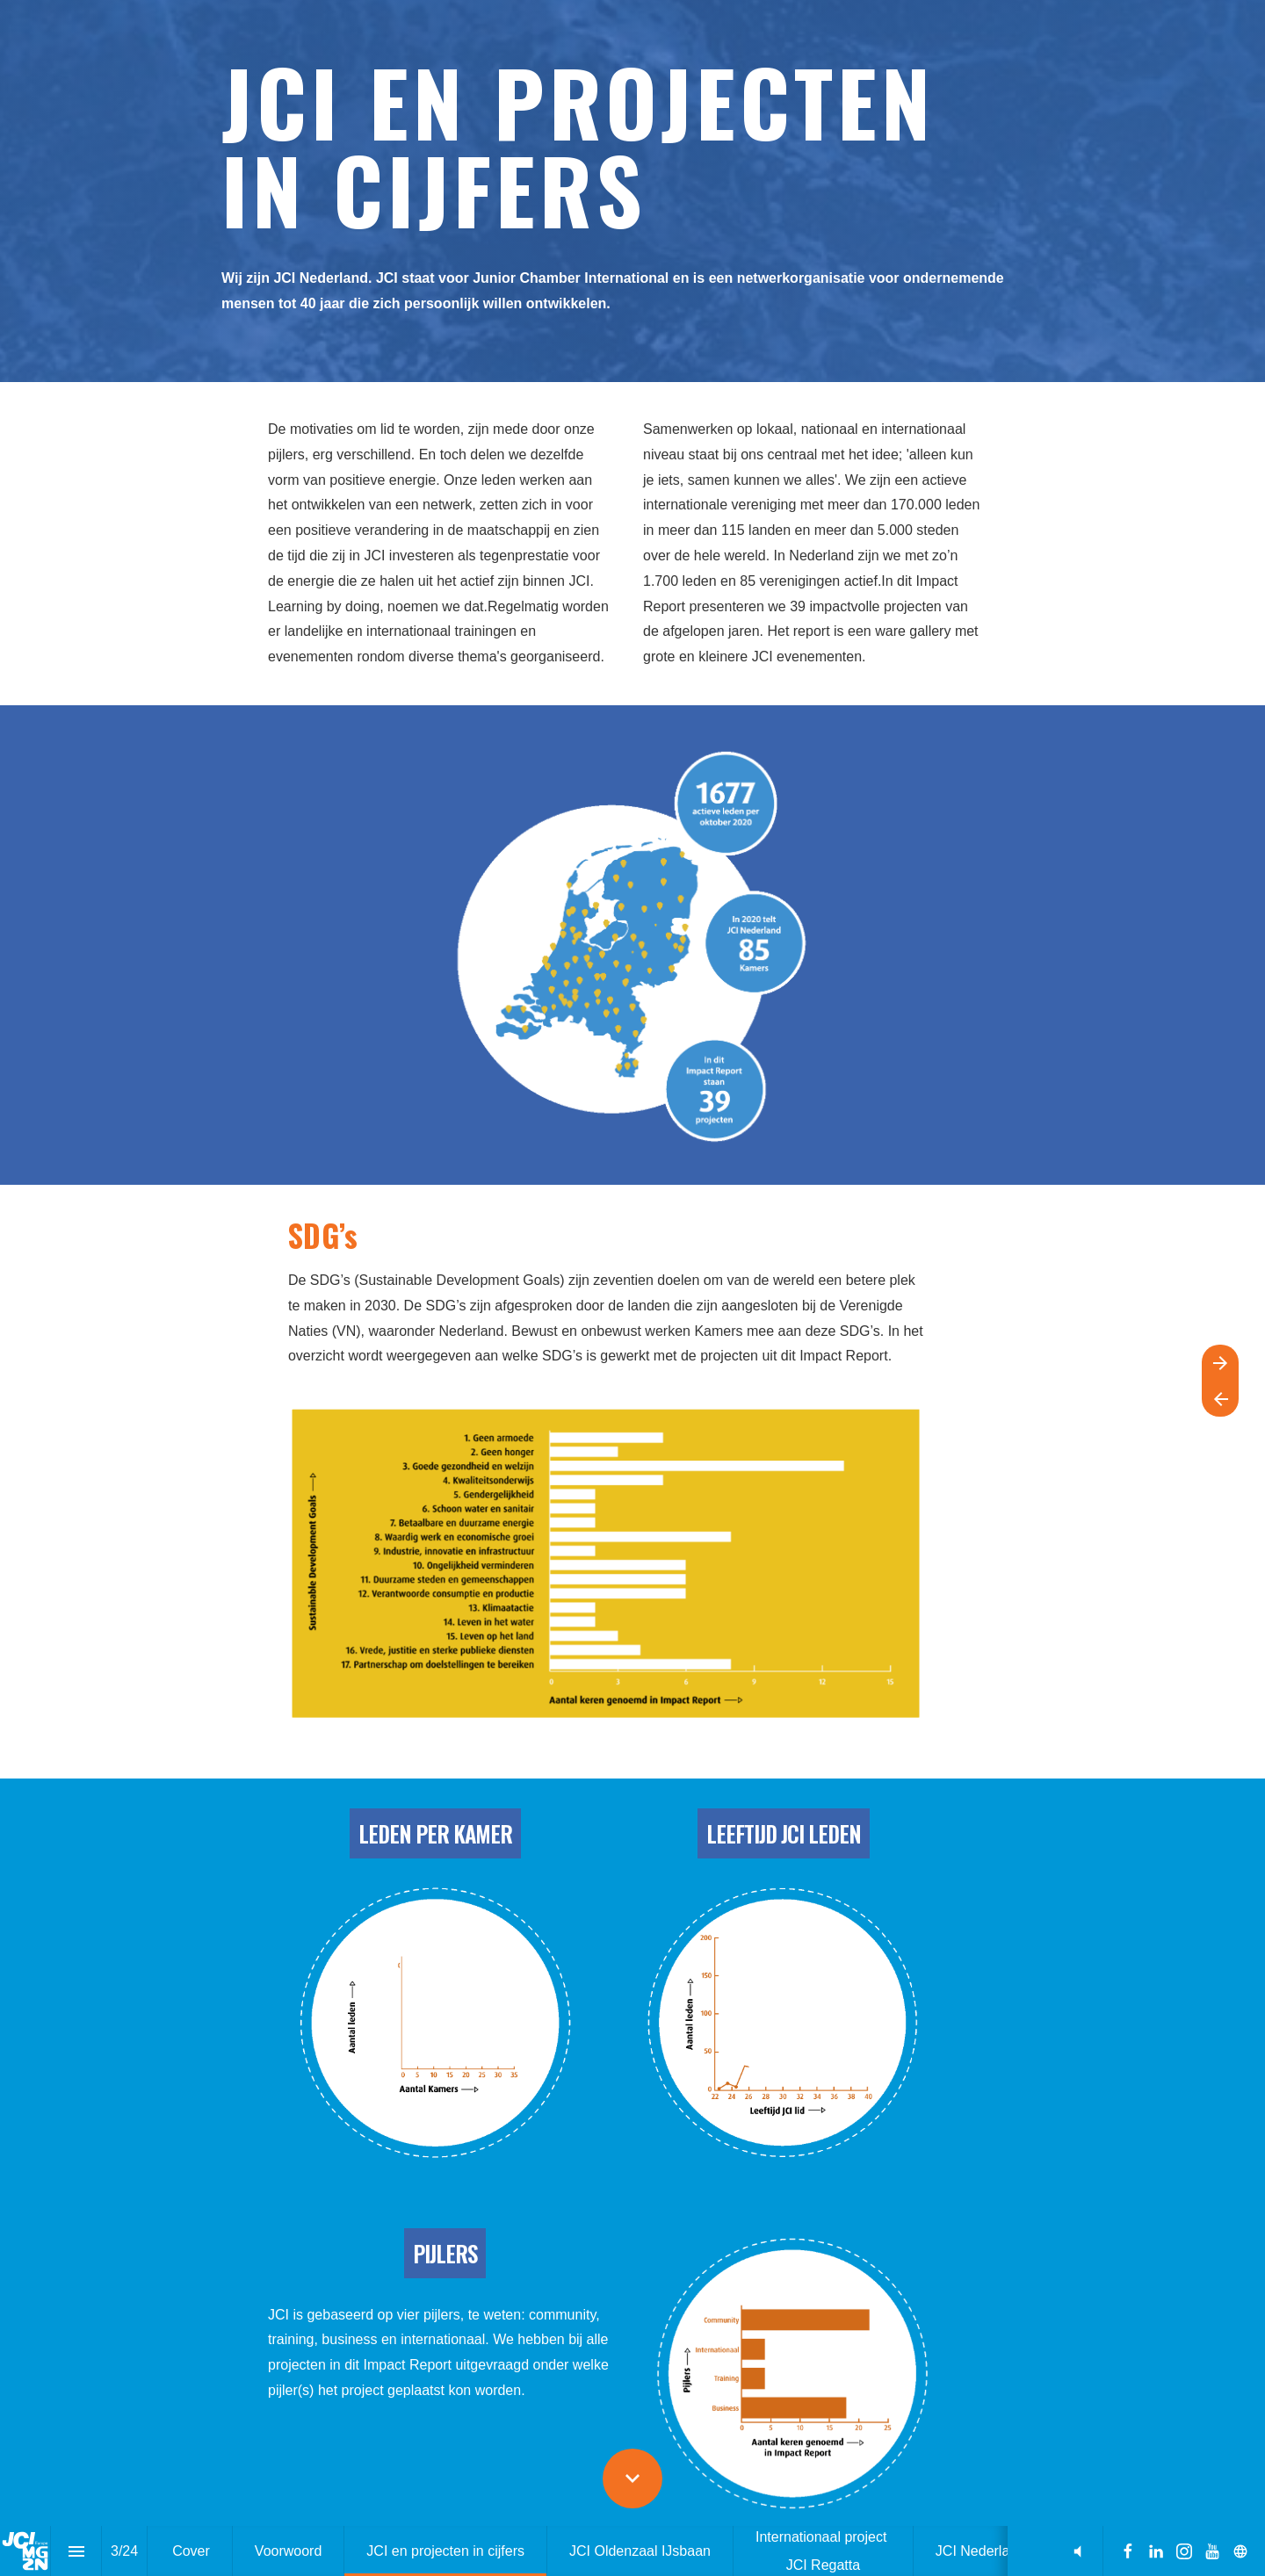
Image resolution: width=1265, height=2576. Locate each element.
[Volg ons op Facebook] (1128, 2551)
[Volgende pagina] (1220, 1363)
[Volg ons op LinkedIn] (1156, 2551)
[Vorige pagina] (1220, 1399)
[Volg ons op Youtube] (1212, 2551)
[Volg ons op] (1240, 2551)
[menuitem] (191, 2551)
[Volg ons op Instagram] (1184, 2551)
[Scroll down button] (632, 2478)
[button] (1077, 2551)
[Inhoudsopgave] (76, 2551)
